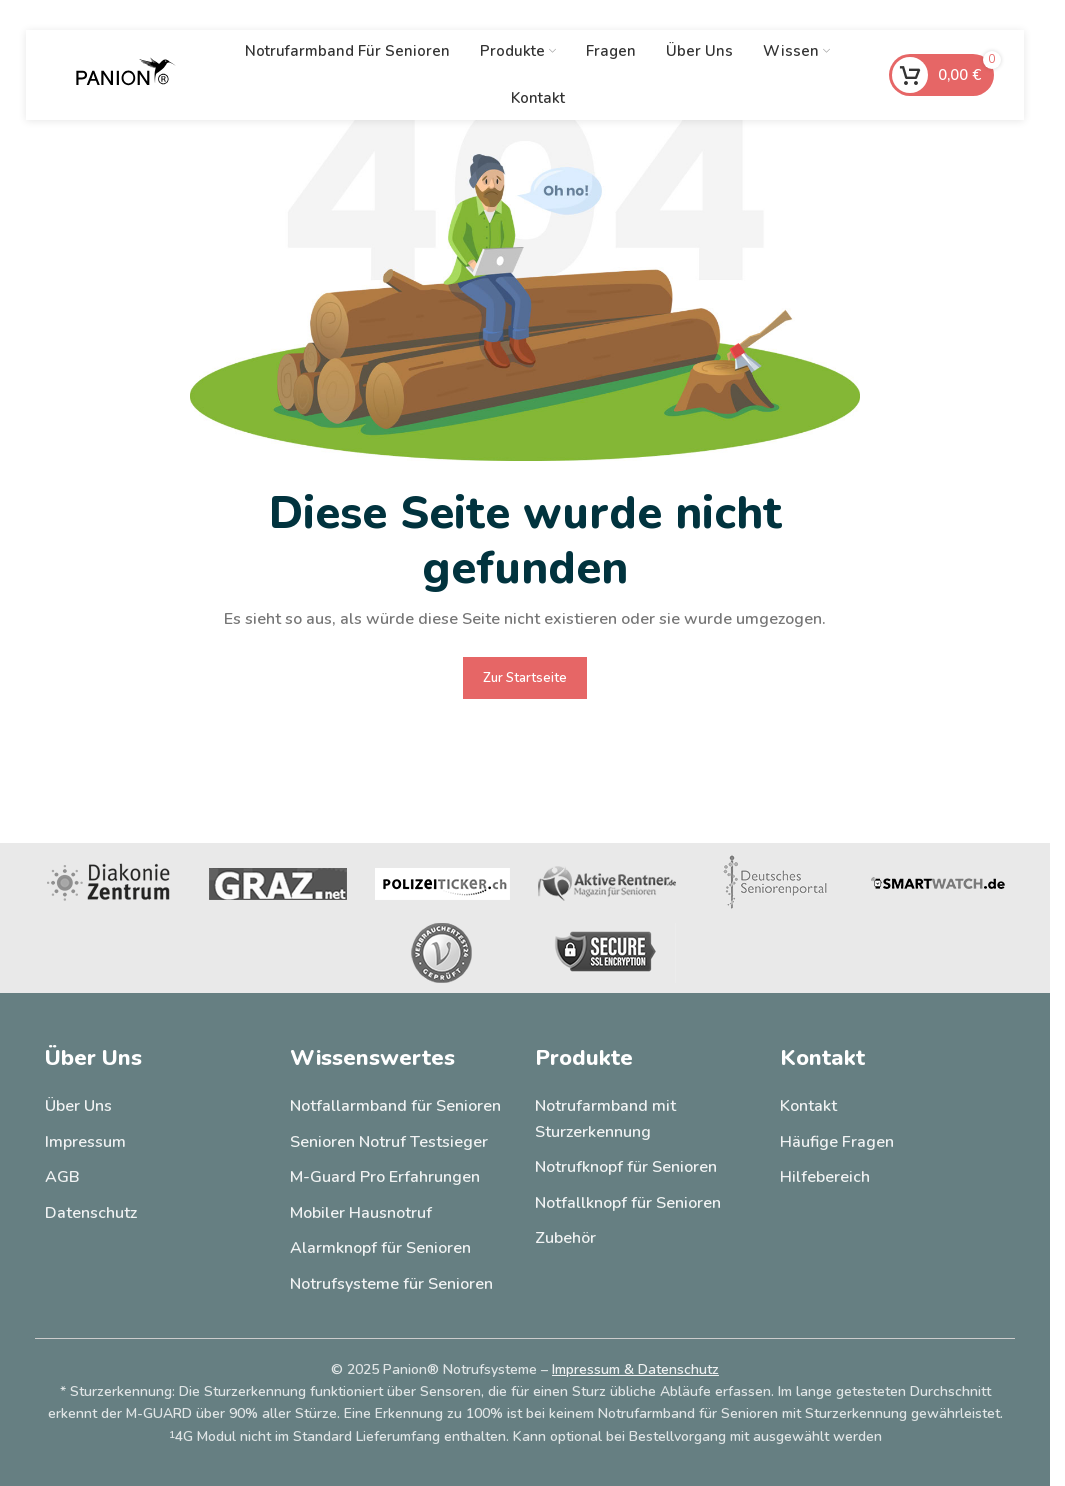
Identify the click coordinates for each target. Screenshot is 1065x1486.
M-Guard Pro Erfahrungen (385, 1177)
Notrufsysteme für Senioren (391, 1284)
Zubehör (565, 1238)
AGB (62, 1177)
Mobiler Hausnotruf (361, 1213)
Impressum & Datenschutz (635, 1369)
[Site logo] (126, 74)
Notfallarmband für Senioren (395, 1106)
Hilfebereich (825, 1177)
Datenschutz (91, 1213)
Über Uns (78, 1106)
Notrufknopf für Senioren (626, 1167)
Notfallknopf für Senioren (628, 1203)
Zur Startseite (525, 678)
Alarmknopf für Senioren (380, 1248)
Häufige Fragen (837, 1142)
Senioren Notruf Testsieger (389, 1142)
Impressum (85, 1142)
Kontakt (808, 1106)
